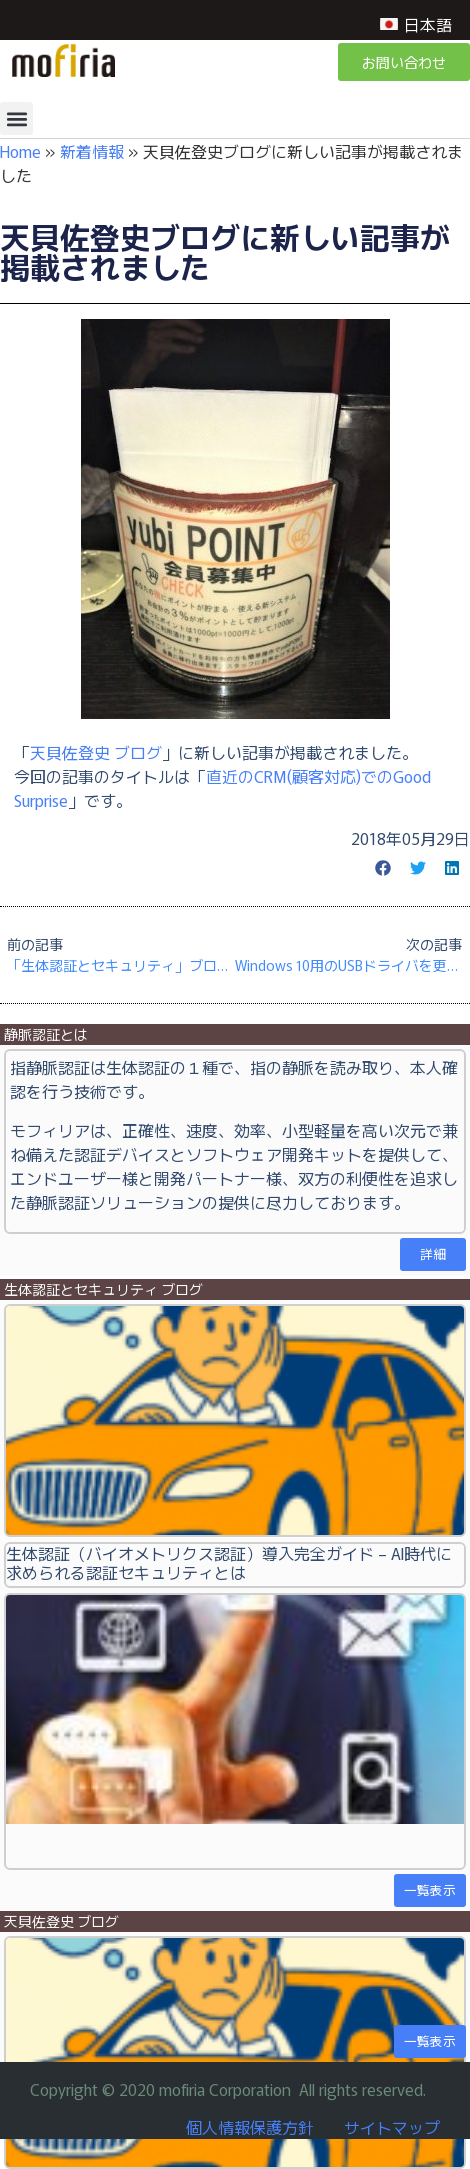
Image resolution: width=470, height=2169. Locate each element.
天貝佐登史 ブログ (96, 752)
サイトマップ (392, 2127)
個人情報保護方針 (250, 2127)
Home (20, 151)
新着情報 (92, 151)
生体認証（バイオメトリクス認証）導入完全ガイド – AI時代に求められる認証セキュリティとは (229, 1562)
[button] (16, 118)
